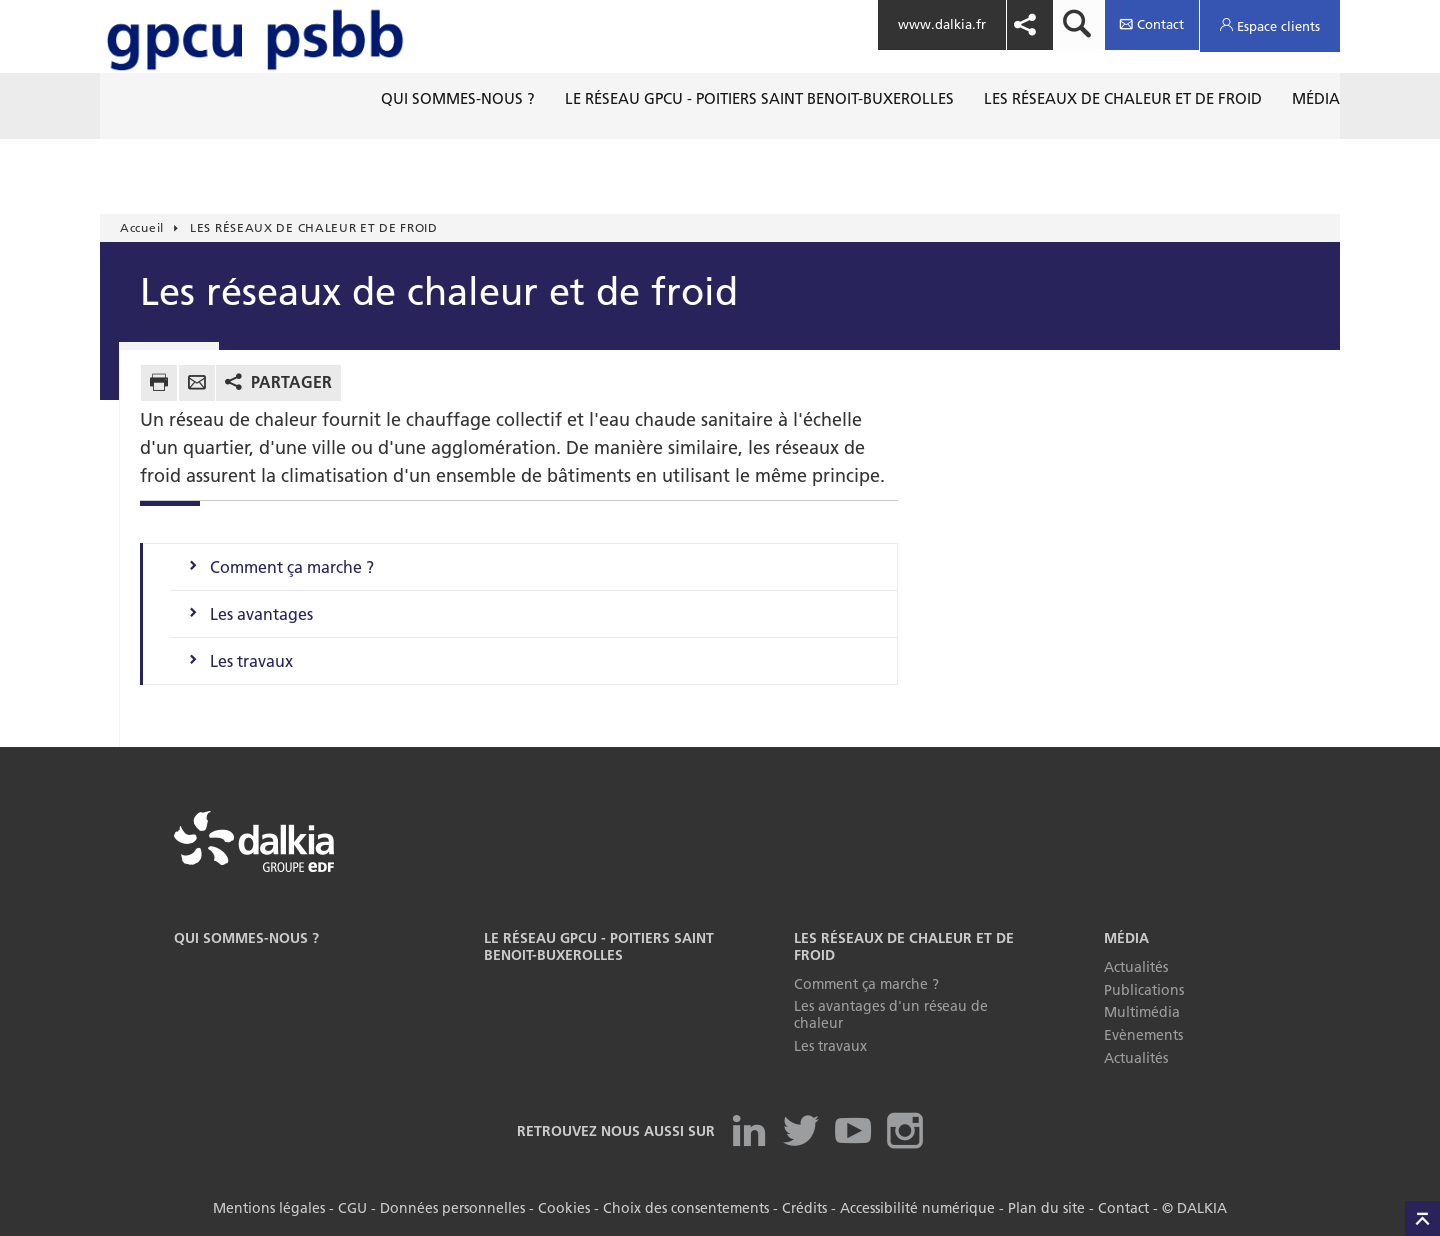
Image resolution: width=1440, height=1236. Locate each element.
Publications (1144, 990)
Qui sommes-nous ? (246, 938)
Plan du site (1046, 1208)
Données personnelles (452, 1208)
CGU (352, 1208)
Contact (1123, 1208)
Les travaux (251, 661)
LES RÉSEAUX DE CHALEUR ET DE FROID (904, 946)
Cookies (564, 1208)
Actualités (1136, 967)
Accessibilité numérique (917, 1208)
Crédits (804, 1208)
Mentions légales (269, 1208)
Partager (291, 382)
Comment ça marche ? (292, 567)
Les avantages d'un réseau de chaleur (891, 1014)
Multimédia (1142, 1012)
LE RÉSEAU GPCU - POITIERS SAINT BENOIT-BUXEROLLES (599, 946)
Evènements (1143, 1035)
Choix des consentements (686, 1208)
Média (1126, 938)
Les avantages (261, 614)
